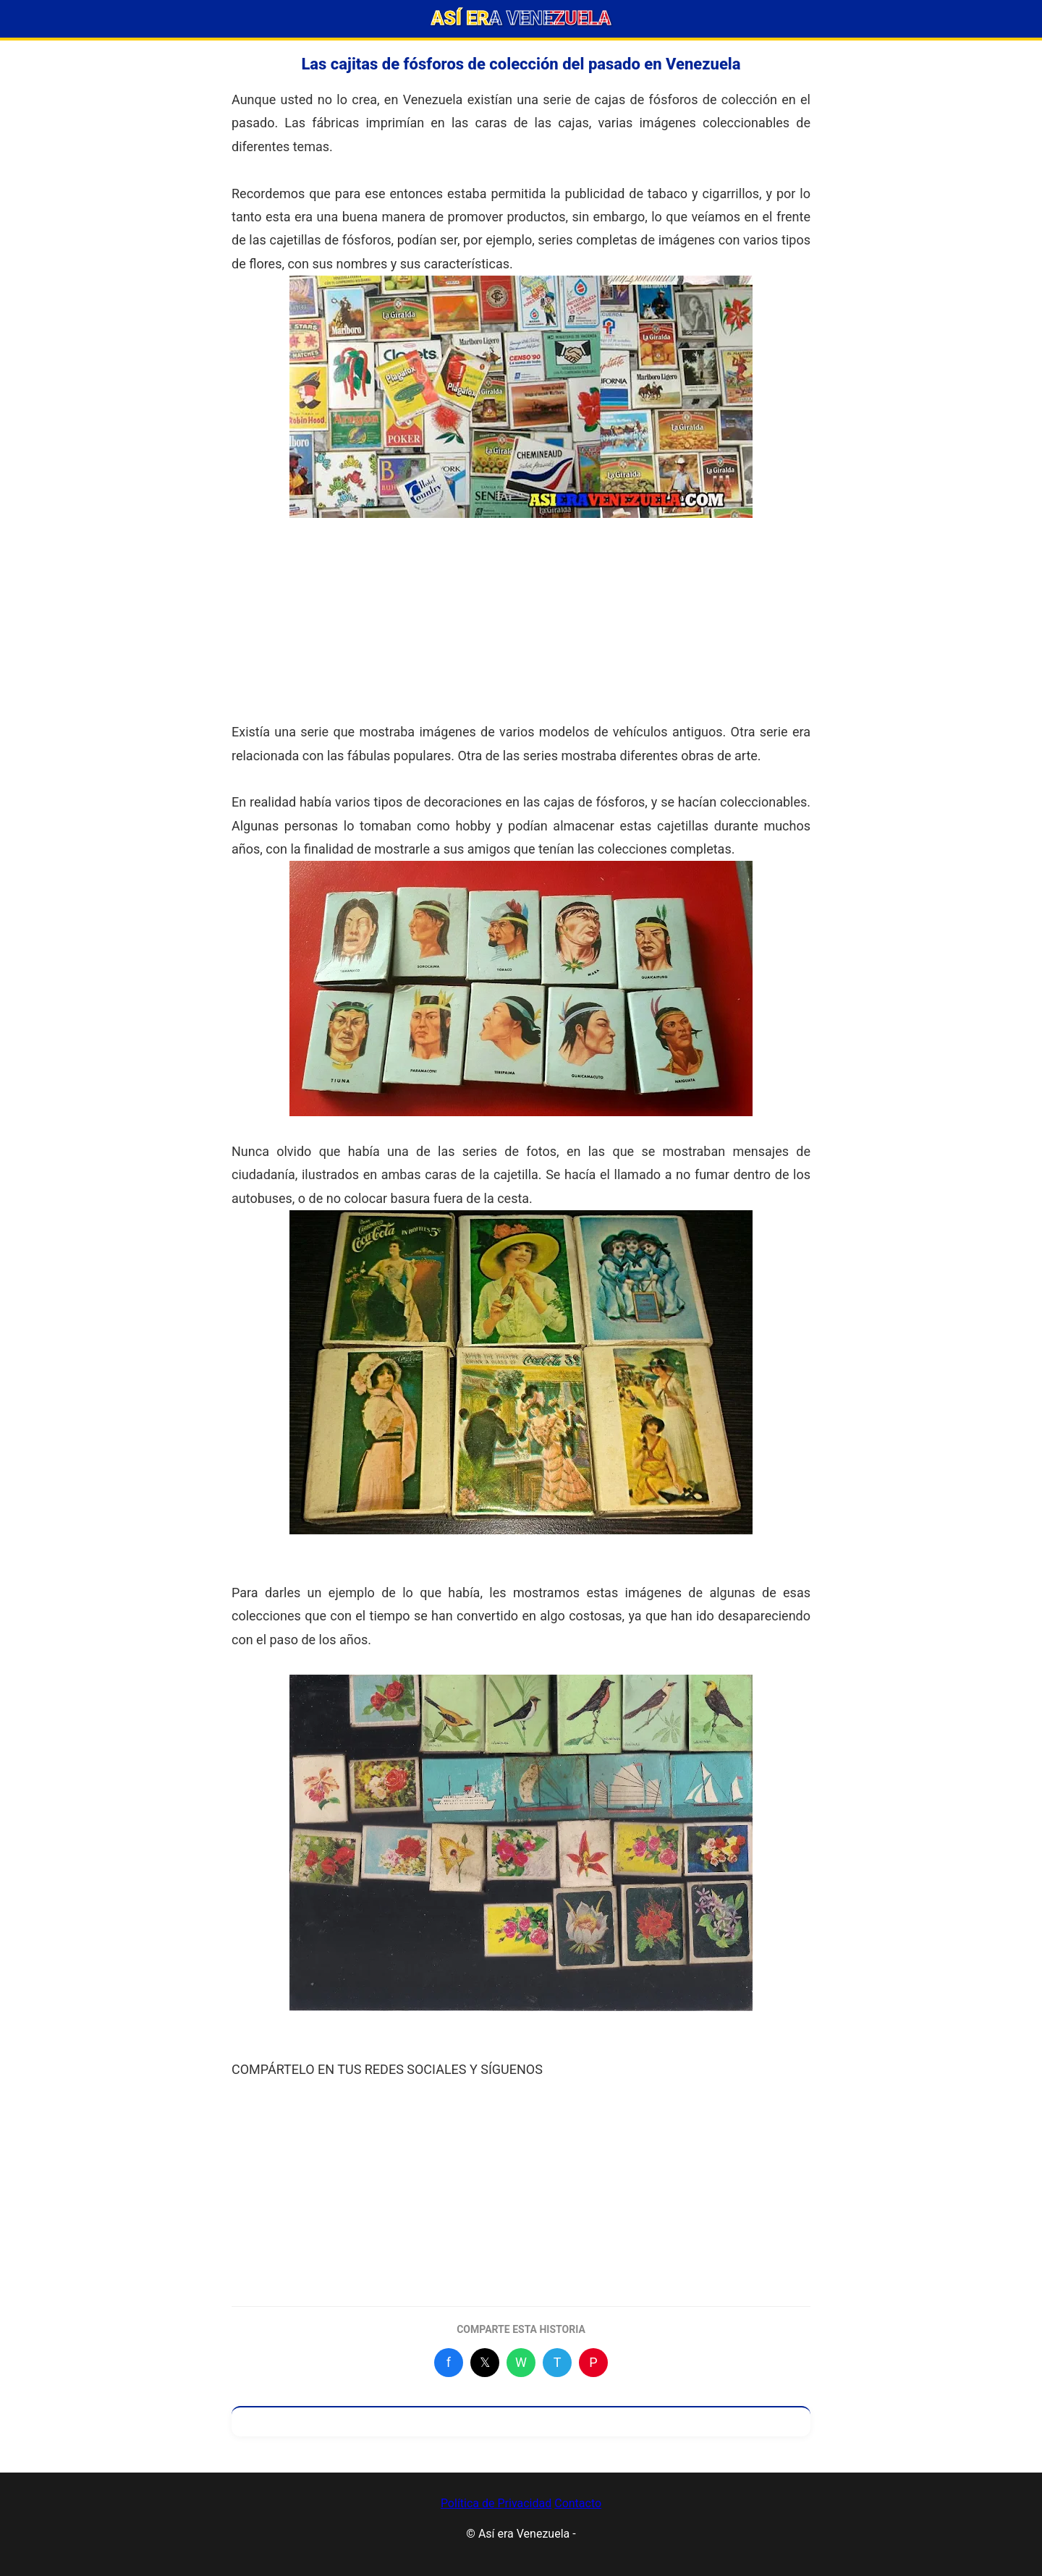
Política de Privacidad (496, 2503)
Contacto (577, 2503)
